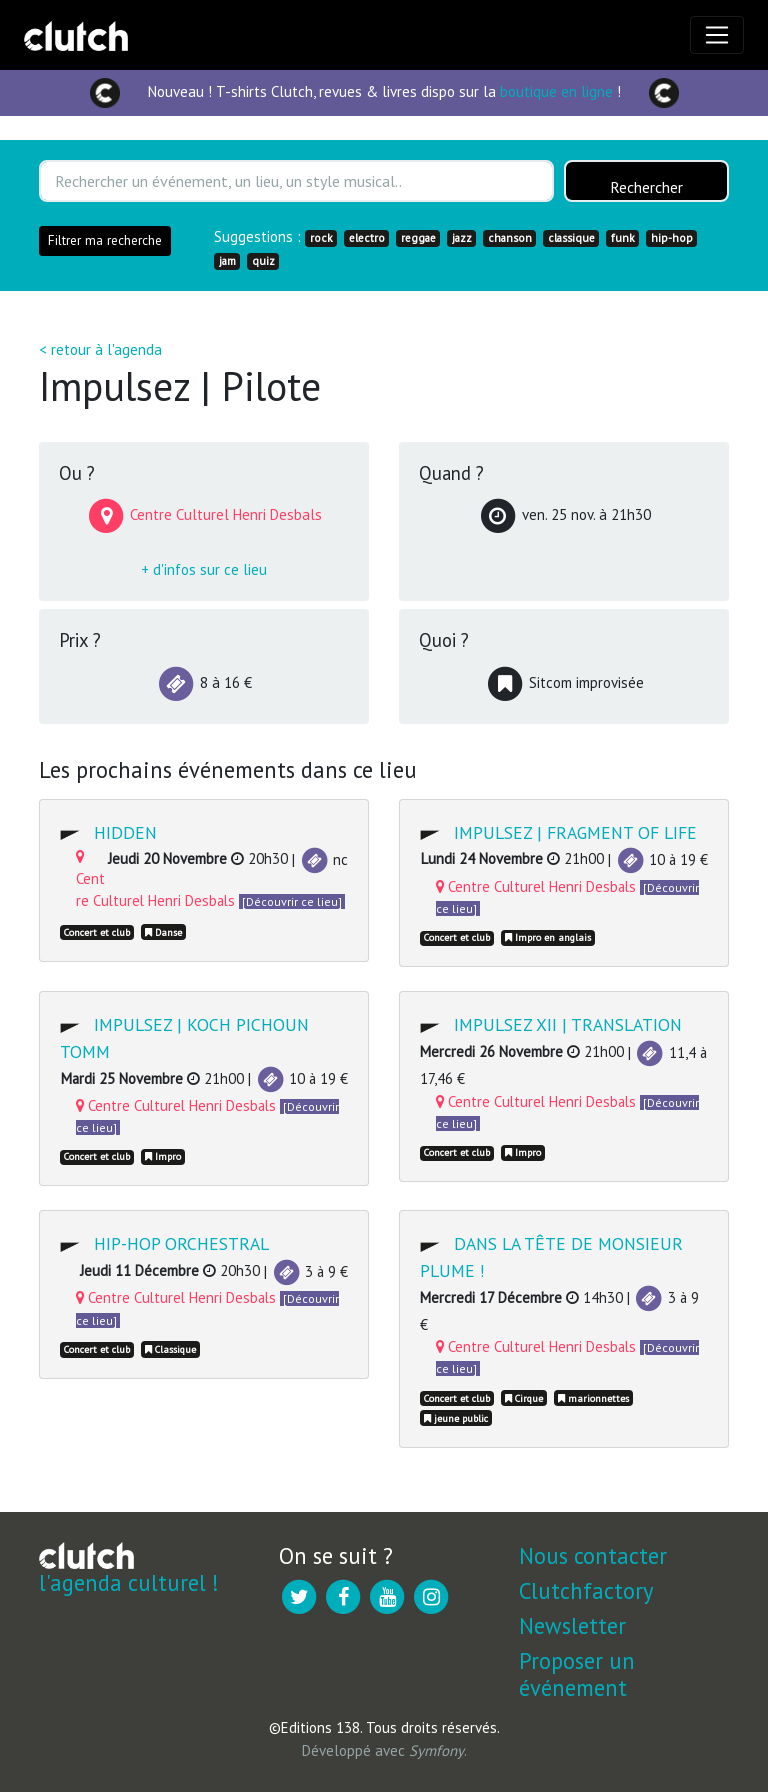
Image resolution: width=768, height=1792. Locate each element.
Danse (163, 932)
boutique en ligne (556, 91)
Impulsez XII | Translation (568, 1024)
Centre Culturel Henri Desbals (536, 886)
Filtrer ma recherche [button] (105, 240)
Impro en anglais (548, 937)
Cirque (524, 1398)
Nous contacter (593, 1555)
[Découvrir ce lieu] (292, 901)
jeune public (456, 1418)
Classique (170, 1349)
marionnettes (593, 1398)
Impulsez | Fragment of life (575, 832)
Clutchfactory (586, 1590)
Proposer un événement (577, 1674)
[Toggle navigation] (717, 35)
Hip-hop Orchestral (181, 1243)
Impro (163, 1156)
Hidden (125, 832)
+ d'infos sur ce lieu (204, 569)
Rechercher (646, 188)
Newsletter (572, 1625)
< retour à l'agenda (100, 349)
